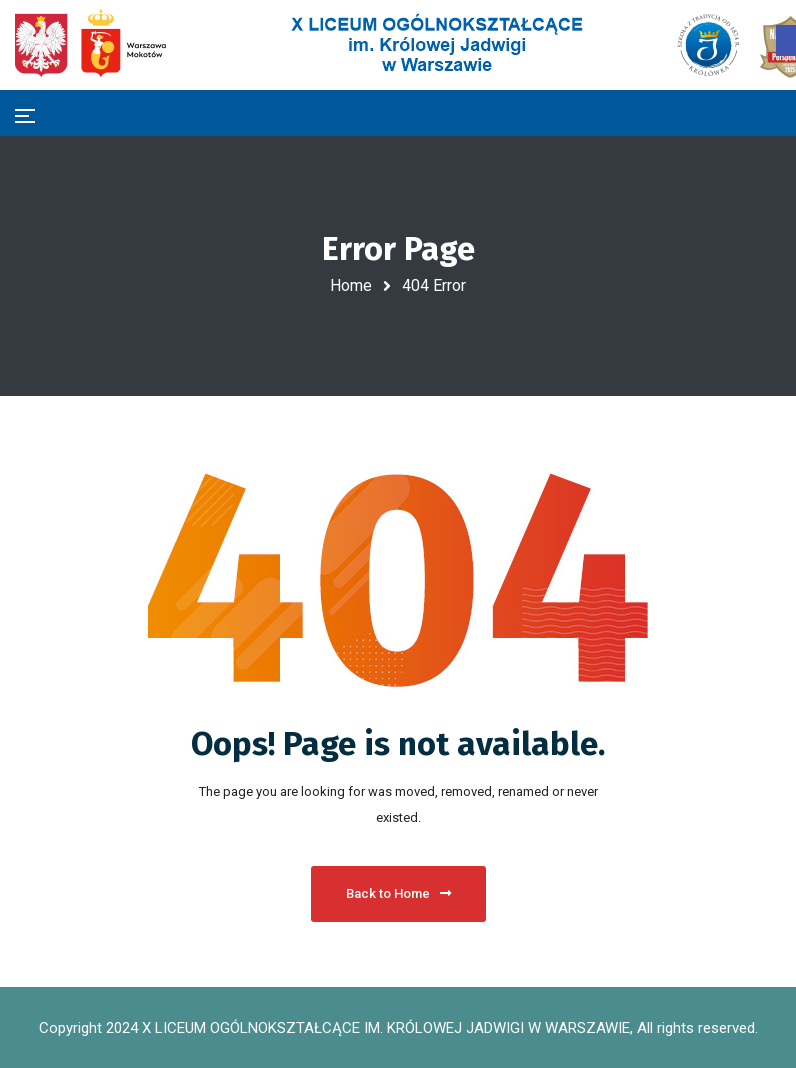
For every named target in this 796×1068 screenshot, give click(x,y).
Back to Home (398, 893)
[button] (786, 40)
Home (351, 285)
